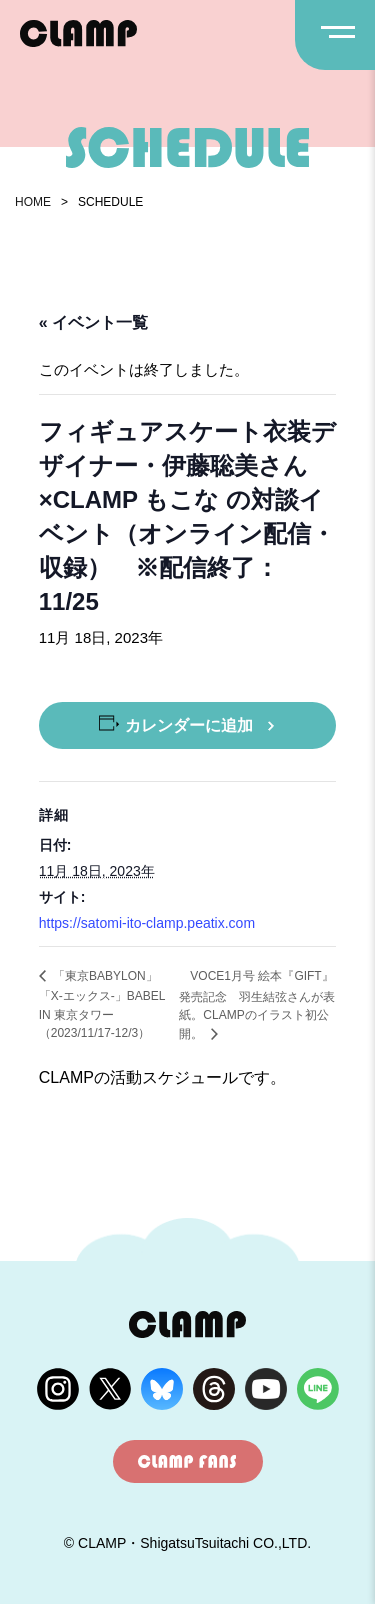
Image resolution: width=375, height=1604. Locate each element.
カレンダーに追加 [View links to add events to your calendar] (189, 725)
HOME (33, 202)
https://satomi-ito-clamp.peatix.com (147, 923)
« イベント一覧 (93, 322)
